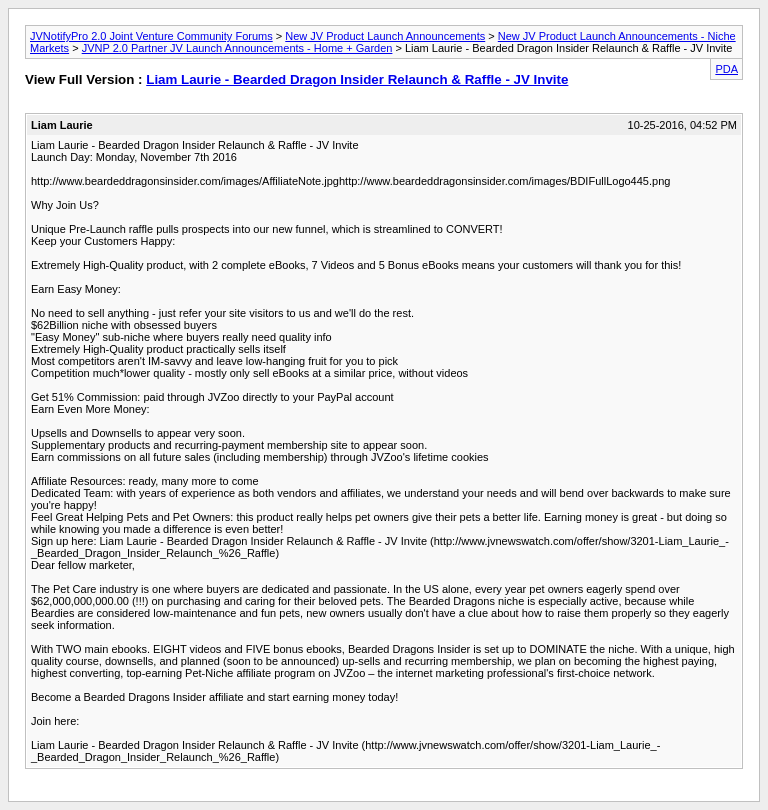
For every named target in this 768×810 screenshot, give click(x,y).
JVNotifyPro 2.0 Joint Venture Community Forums (151, 36)
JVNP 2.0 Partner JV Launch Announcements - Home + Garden (237, 48)
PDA (726, 69)
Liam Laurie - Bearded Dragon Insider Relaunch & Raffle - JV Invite (357, 79)
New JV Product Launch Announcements (385, 36)
